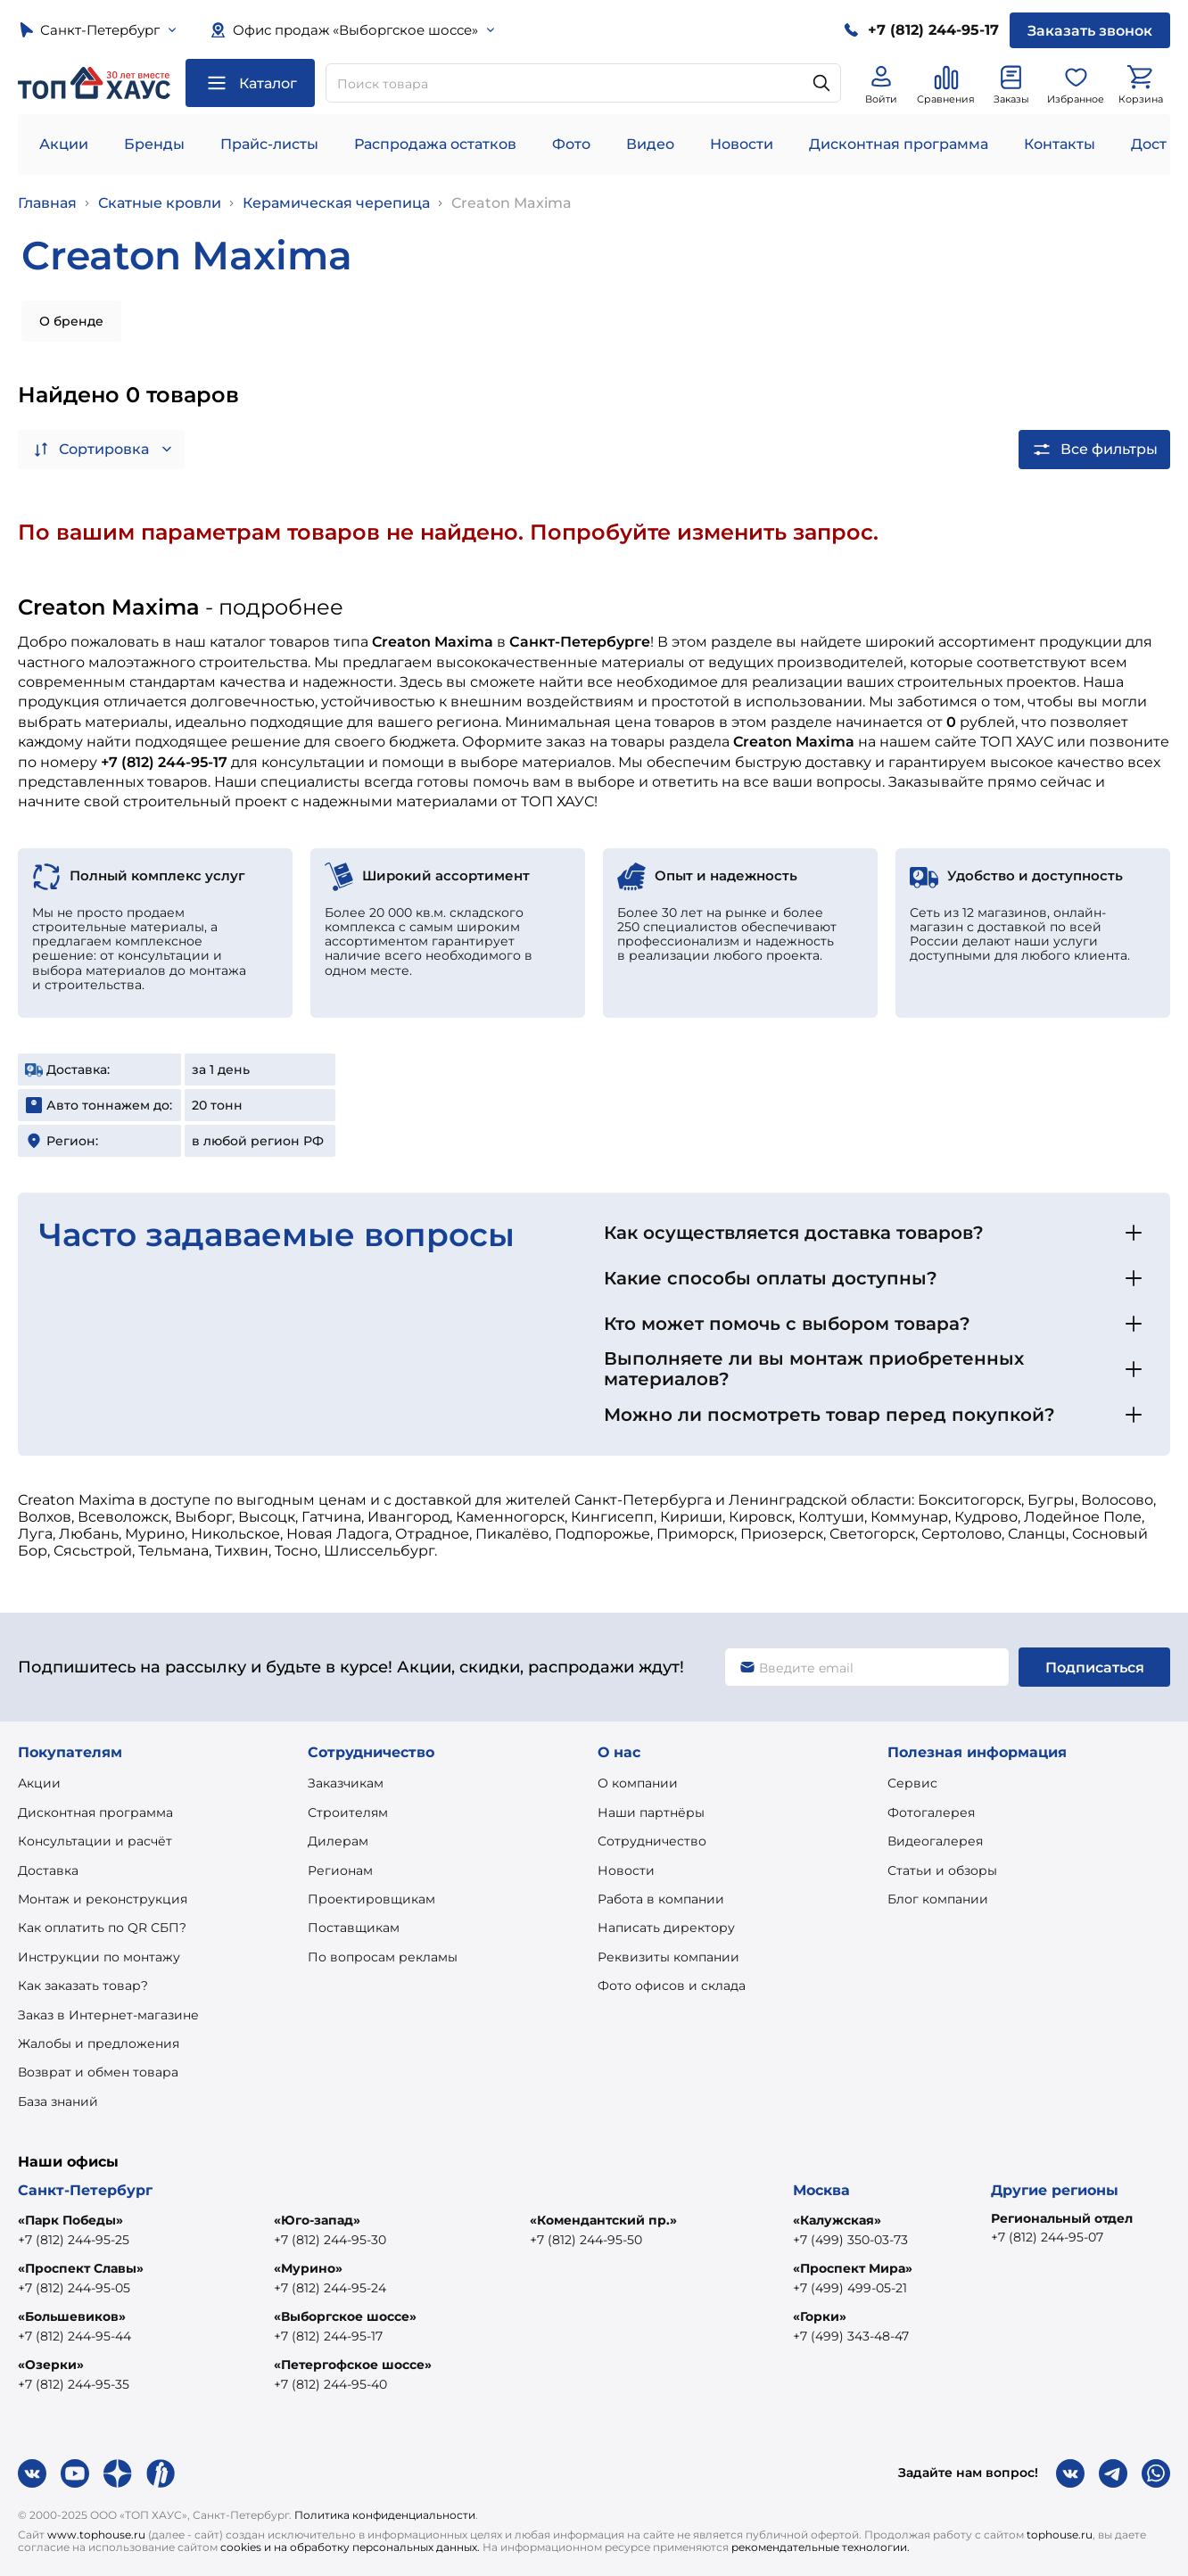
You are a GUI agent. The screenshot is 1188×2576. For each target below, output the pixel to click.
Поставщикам (354, 1928)
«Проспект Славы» (81, 2268)
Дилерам (338, 1841)
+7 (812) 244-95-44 (74, 2336)
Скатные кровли (159, 202)
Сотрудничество (652, 1841)
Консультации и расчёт (95, 1841)
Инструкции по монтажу (99, 1957)
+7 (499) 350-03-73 (850, 2240)
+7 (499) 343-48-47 (851, 2336)
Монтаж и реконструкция (102, 1899)
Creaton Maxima (511, 202)
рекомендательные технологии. (820, 2547)
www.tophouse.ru (96, 2534)
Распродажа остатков (435, 144)
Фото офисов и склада (672, 1985)
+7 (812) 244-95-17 (328, 2336)
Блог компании (937, 1899)
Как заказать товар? (83, 1985)
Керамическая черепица (336, 202)
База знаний (58, 2101)
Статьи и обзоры (942, 1870)
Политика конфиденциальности (384, 2515)
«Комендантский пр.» (603, 2220)
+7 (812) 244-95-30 (330, 2240)
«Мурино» (308, 2268)
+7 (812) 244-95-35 (73, 2384)
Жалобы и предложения (98, 2043)
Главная (47, 202)
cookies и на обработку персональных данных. (350, 2547)
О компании (638, 1783)
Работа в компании (661, 1899)
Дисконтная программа (898, 144)
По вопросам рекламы (383, 1957)
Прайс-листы (269, 144)
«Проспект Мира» (852, 2268)
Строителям (348, 1812)
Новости (741, 144)
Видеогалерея (935, 1841)
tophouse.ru (1060, 2534)
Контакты (1059, 144)
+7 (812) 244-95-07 (1047, 2237)
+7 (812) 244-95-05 (74, 2288)
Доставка (48, 1870)
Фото (571, 144)
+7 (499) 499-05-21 (850, 2288)
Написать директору (666, 1928)
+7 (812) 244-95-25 (73, 2240)
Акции (63, 144)
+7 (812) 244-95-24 (330, 2288)
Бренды (154, 144)
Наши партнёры (651, 1812)
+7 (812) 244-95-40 (330, 2384)
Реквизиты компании (668, 1957)
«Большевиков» (72, 2316)
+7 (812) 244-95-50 (586, 2240)
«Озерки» (51, 2365)
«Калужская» (837, 2220)
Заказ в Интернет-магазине (108, 2015)
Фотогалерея (931, 1812)
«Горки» (819, 2316)
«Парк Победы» (70, 2220)
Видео (650, 144)
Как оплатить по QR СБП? (102, 1928)
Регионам (340, 1870)
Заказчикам (346, 1783)
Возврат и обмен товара (98, 2072)
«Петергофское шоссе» (353, 2365)
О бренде (71, 321)
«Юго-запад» (317, 2220)
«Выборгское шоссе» (345, 2316)
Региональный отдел (1062, 2218)
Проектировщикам (371, 1899)
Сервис (912, 1783)
